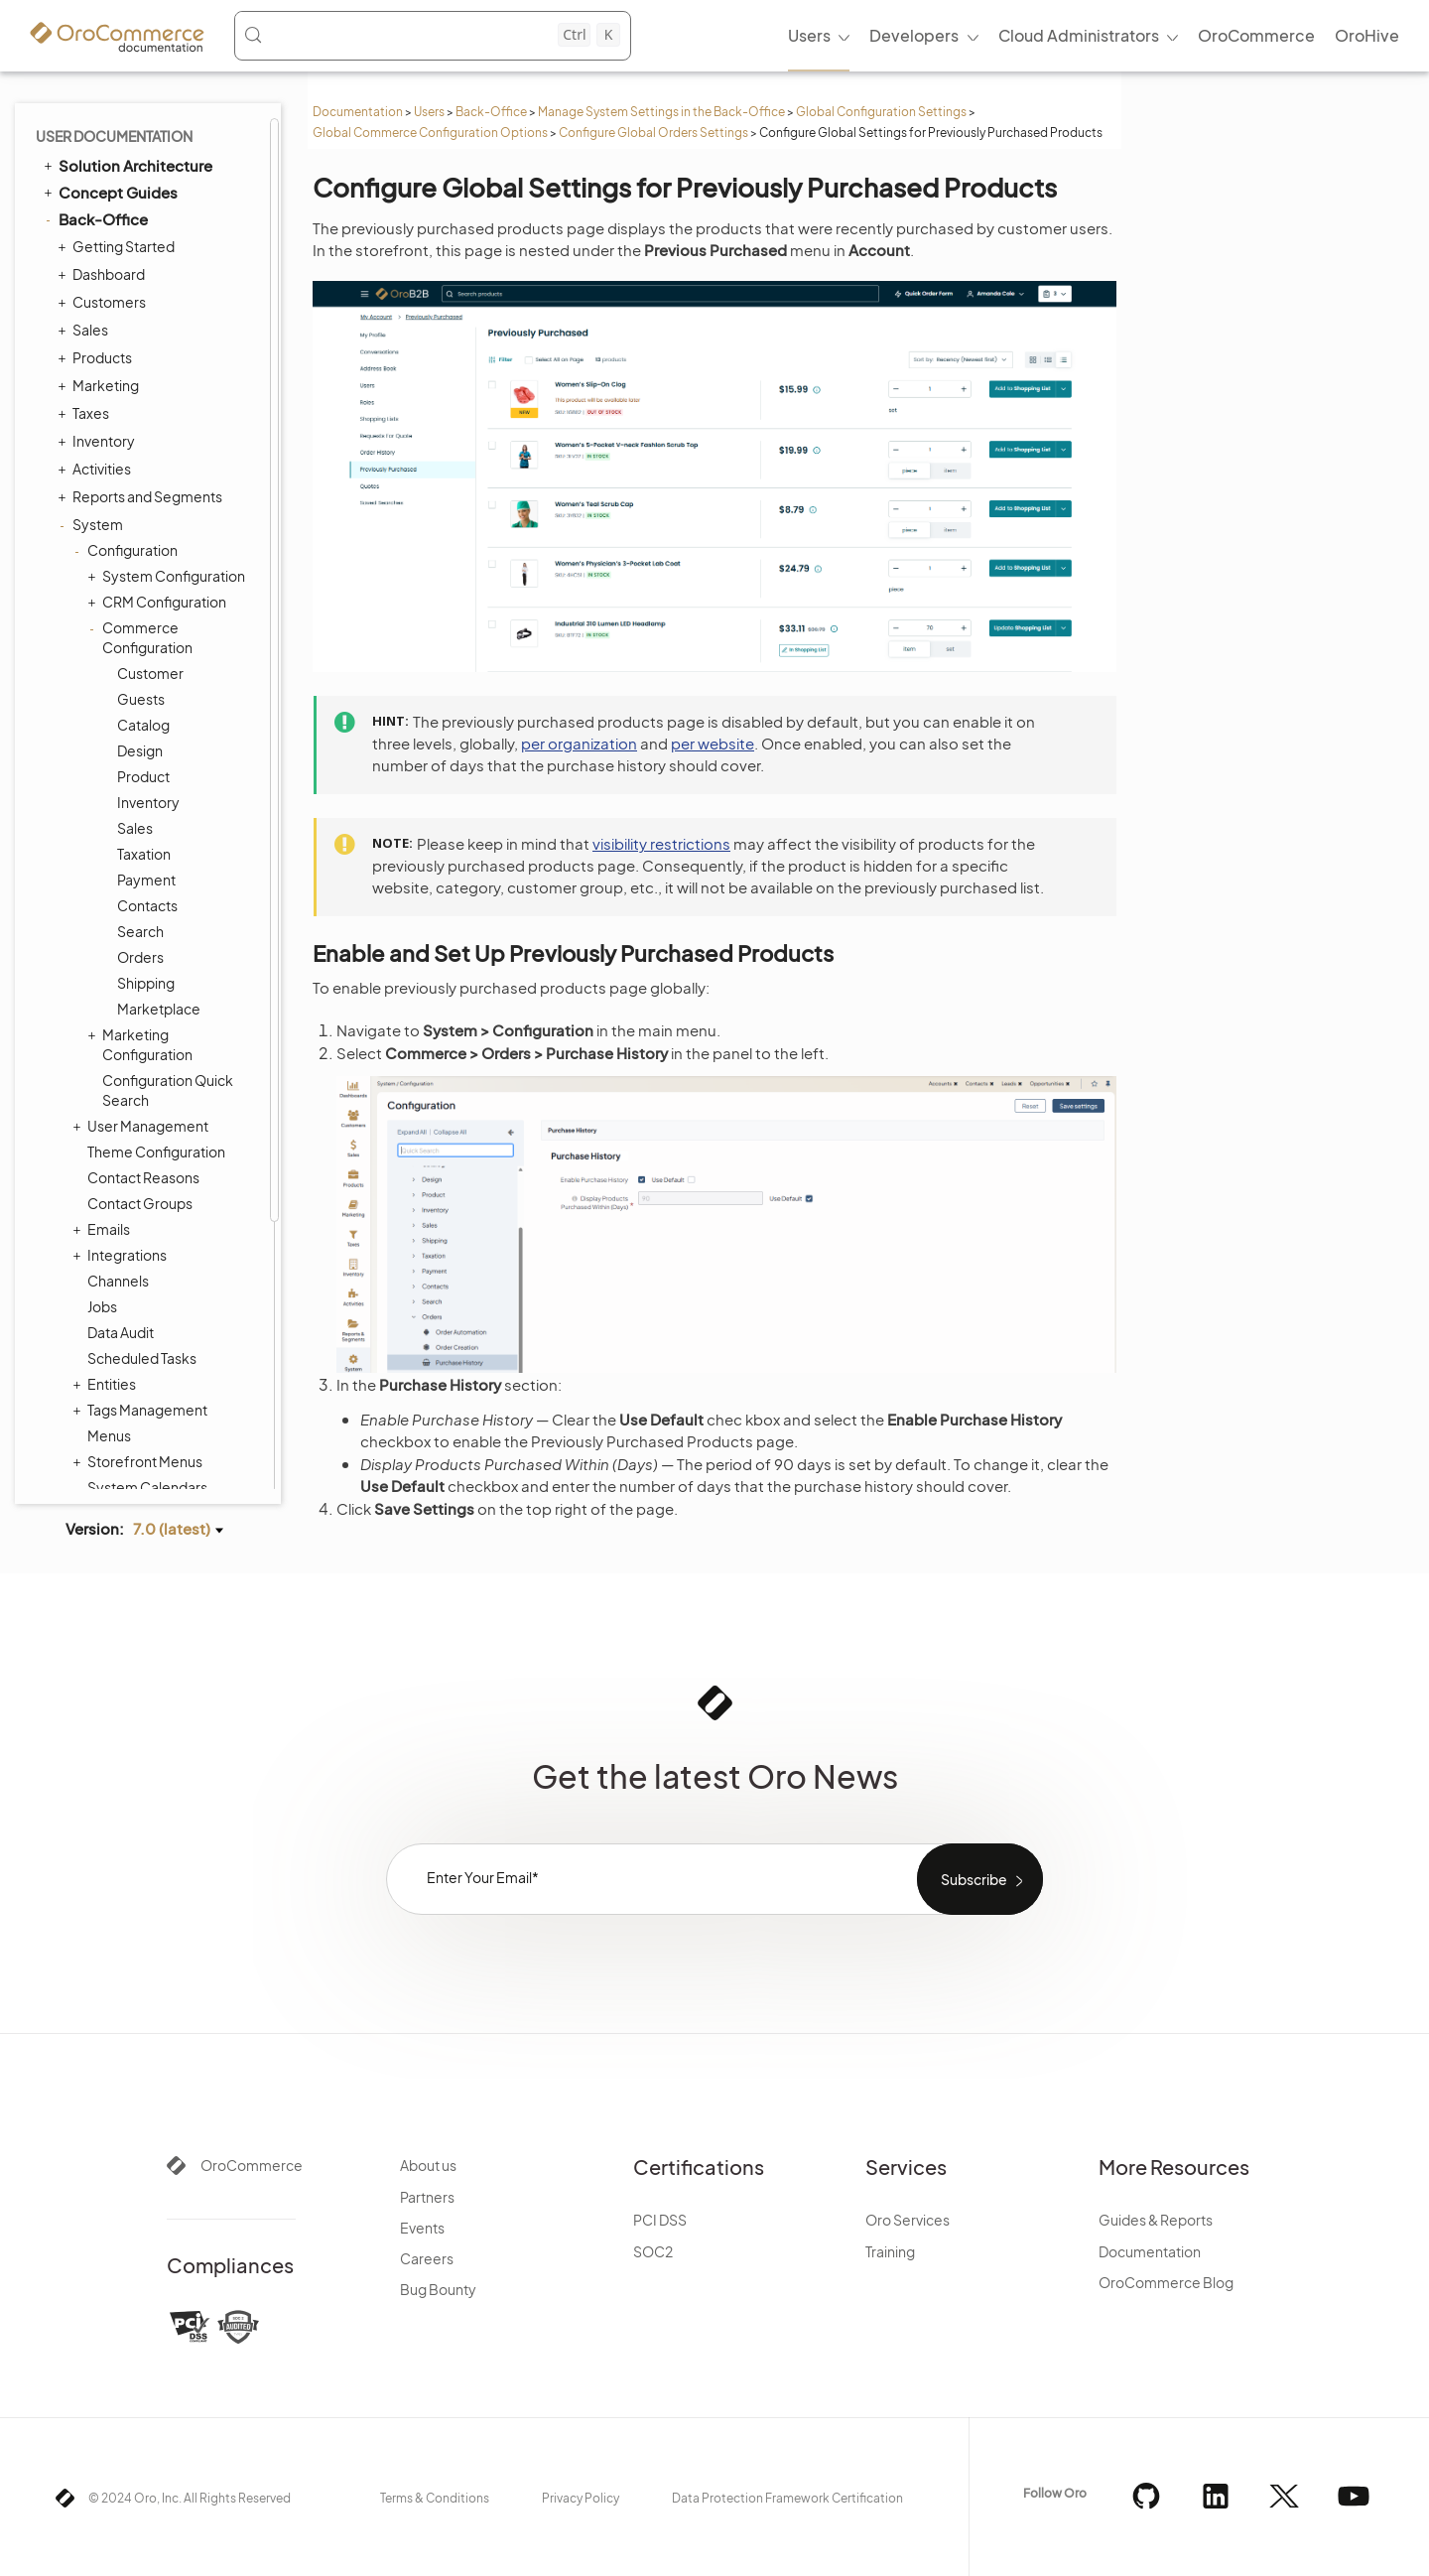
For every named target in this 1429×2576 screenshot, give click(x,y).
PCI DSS (660, 2220)
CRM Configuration (159, 601)
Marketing (101, 385)
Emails (103, 1229)
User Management (142, 1126)
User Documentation (114, 136)
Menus (109, 1435)
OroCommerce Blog (1166, 2282)
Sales (85, 329)
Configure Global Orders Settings (653, 132)
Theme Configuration (156, 1151)
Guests (141, 699)
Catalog (143, 725)
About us (428, 2165)
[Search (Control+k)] (431, 35)
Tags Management (142, 1410)
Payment (146, 879)
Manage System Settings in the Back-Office (661, 111)
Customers (104, 302)
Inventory (99, 441)
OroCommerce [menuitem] (1256, 35)
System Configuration (168, 576)
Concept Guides (109, 192)
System (93, 524)
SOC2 (653, 2251)
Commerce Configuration (142, 636)
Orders (140, 957)
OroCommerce (251, 2165)
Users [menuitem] (809, 35)
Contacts (147, 905)
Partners (427, 2197)
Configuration (127, 550)
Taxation (144, 854)
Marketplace (158, 1008)
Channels (118, 1280)
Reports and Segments (142, 496)
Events (422, 2228)
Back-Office (491, 111)
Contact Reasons (143, 1177)
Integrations (122, 1255)
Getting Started (119, 246)
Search (140, 931)
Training (890, 2251)
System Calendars (147, 1487)
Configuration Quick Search (167, 1090)
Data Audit (120, 1332)
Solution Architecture (126, 165)
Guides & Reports (1156, 2220)
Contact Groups (140, 1203)
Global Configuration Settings (881, 111)
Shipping (146, 983)
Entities (106, 1384)
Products (97, 357)
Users (429, 111)
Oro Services (907, 2220)
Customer (150, 673)
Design (140, 750)
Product (143, 776)
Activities (97, 468)
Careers (427, 2258)
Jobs (102, 1306)
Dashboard (104, 274)
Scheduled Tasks (141, 1358)
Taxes (86, 413)
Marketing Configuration (142, 1043)
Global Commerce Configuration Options (430, 132)
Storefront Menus (139, 1461)
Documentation (358, 111)
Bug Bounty (438, 2289)
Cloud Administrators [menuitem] (1078, 35)
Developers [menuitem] (914, 35)
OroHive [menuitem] (1367, 35)
